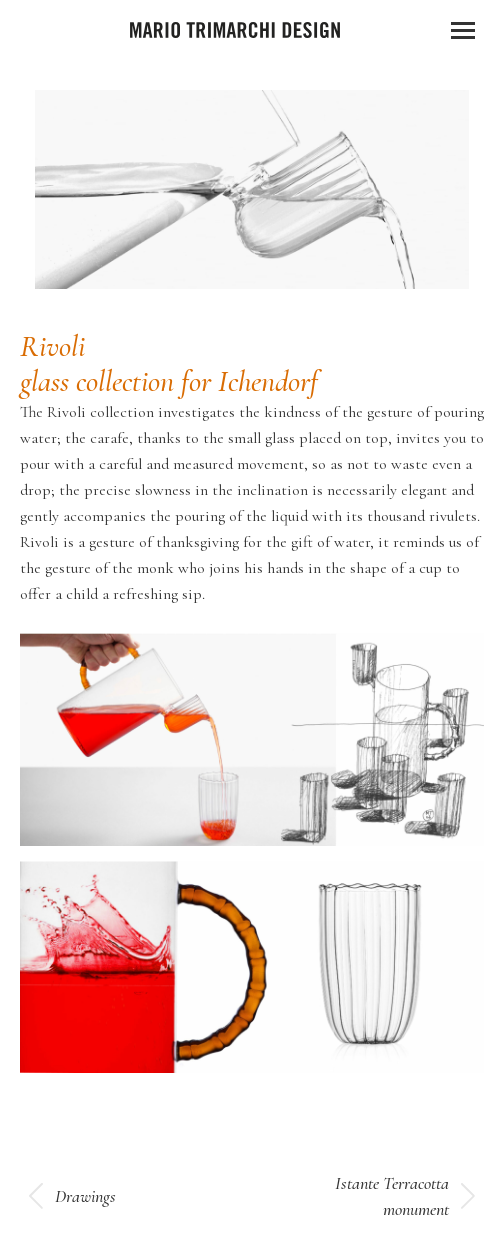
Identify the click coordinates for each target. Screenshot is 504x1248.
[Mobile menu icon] (463, 30)
